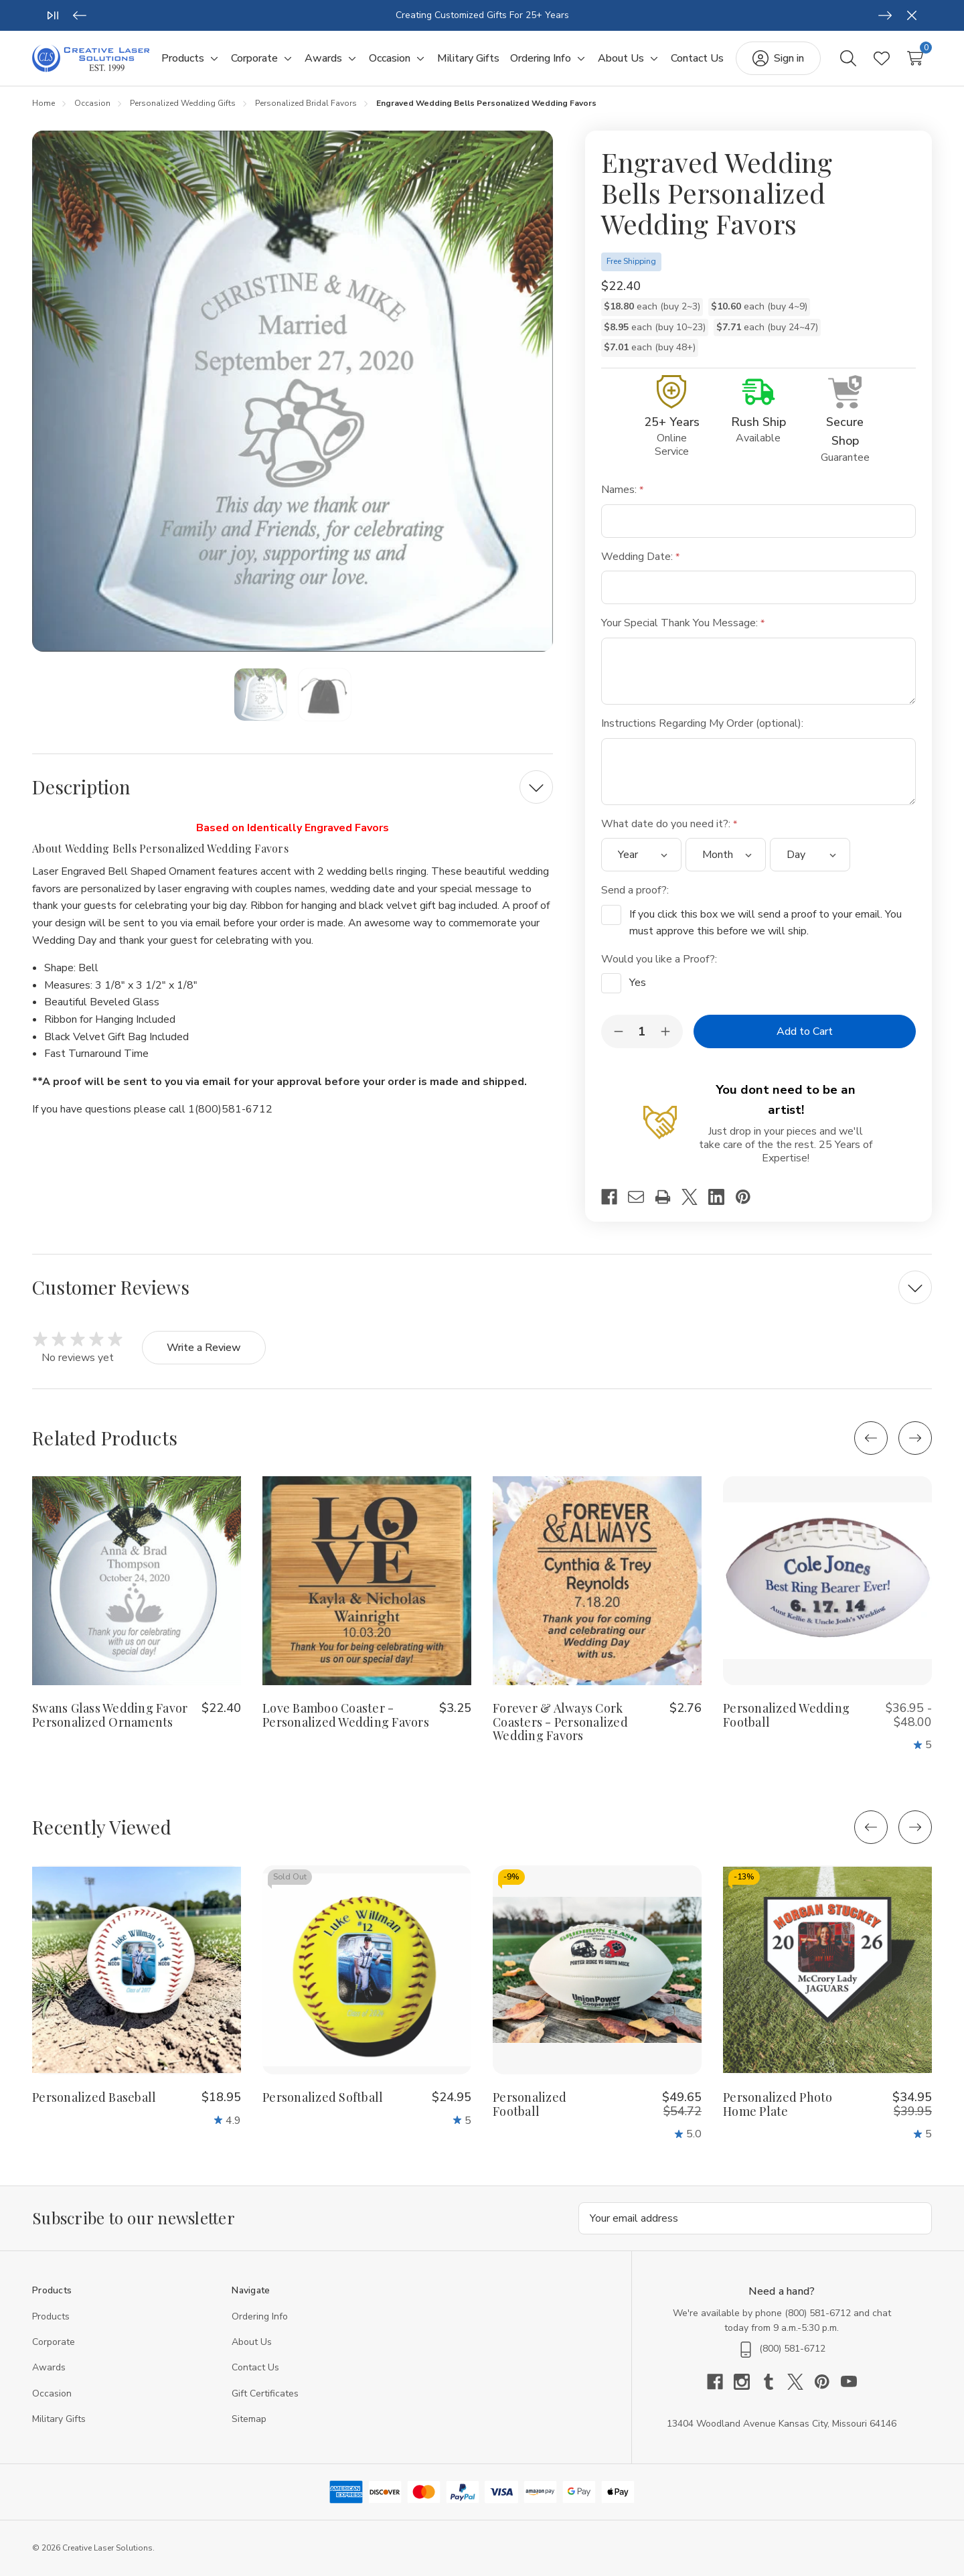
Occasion (52, 2393)
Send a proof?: (636, 890)
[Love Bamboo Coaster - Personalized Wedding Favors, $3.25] (366, 1580)
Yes (637, 982)
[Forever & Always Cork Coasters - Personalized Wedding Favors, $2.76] (597, 1580)
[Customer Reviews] (482, 1287)
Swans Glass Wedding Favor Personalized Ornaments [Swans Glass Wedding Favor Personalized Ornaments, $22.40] (109, 1715)
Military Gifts (59, 2419)
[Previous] (79, 15)
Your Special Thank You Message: (683, 623)
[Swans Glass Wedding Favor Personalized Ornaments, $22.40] (136, 1580)
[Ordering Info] (540, 59)
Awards (49, 2367)
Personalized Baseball (94, 2097)
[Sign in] (778, 58)
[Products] (182, 59)
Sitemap (249, 2419)
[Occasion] (389, 59)
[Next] (885, 15)
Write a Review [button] (204, 1347)
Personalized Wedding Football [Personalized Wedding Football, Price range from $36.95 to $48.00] (786, 1715)
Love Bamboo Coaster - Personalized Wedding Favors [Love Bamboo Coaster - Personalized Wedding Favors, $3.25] (345, 1715)
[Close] (911, 15)
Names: (622, 489)
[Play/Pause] (52, 15)
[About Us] (621, 59)
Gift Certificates (265, 2393)
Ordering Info (260, 2316)
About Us (252, 2342)
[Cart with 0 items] (915, 58)
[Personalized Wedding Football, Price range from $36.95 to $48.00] (827, 1580)
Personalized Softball (322, 2097)
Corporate (53, 2342)
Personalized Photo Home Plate (778, 2104)
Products (51, 2316)
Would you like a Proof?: (660, 959)
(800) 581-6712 (818, 2313)
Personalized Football (529, 2104)
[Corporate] (254, 59)
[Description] (292, 787)
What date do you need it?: (669, 823)
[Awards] (323, 59)
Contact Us (255, 2367)
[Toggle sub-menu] (212, 59)
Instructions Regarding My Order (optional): (703, 723)
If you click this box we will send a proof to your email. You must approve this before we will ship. (765, 923)
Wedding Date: (640, 556)
